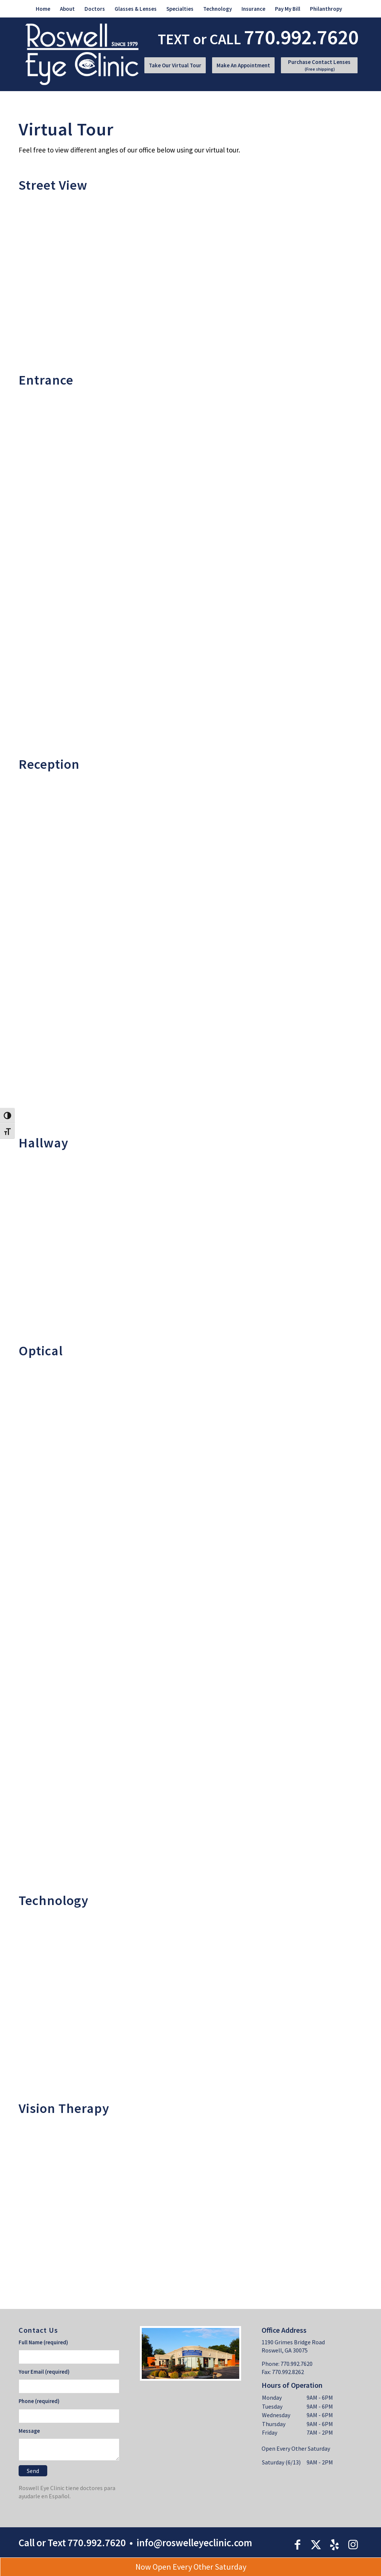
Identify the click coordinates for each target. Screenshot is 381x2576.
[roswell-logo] (82, 54)
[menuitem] (43, 8)
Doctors (94, 8)
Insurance (253, 8)
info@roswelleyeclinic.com (194, 2542)
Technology (217, 8)
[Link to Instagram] (353, 2544)
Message (29, 2431)
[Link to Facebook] (297, 2544)
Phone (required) (39, 2401)
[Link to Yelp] (334, 2544)
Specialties (179, 8)
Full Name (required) (43, 2342)
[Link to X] (316, 2544)
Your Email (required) (44, 2371)
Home (43, 8)
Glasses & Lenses (136, 8)
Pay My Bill (287, 8)
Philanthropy (326, 8)
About (67, 8)
